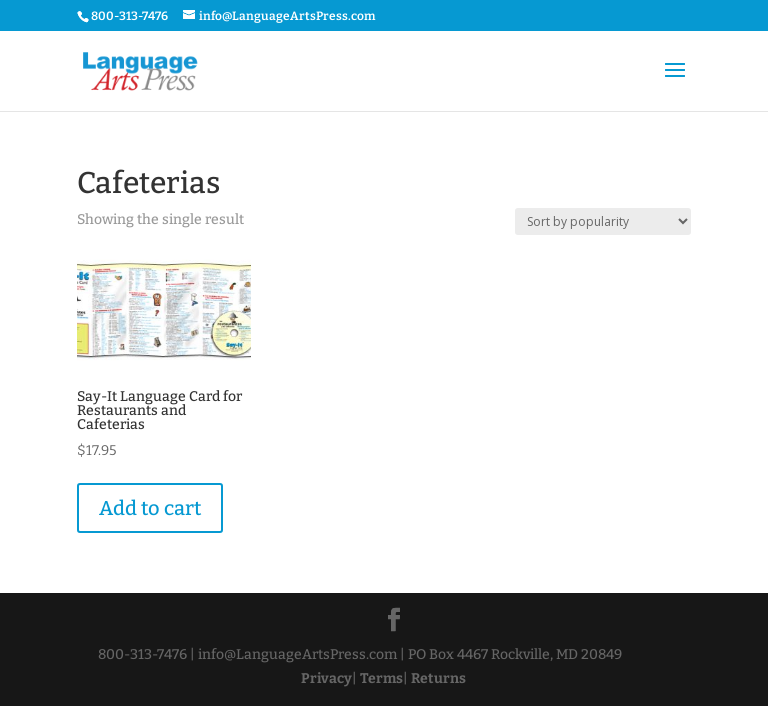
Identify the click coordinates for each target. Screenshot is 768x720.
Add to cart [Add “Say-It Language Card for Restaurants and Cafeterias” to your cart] (150, 508)
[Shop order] (603, 221)
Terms (381, 678)
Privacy (326, 678)
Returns (438, 678)
